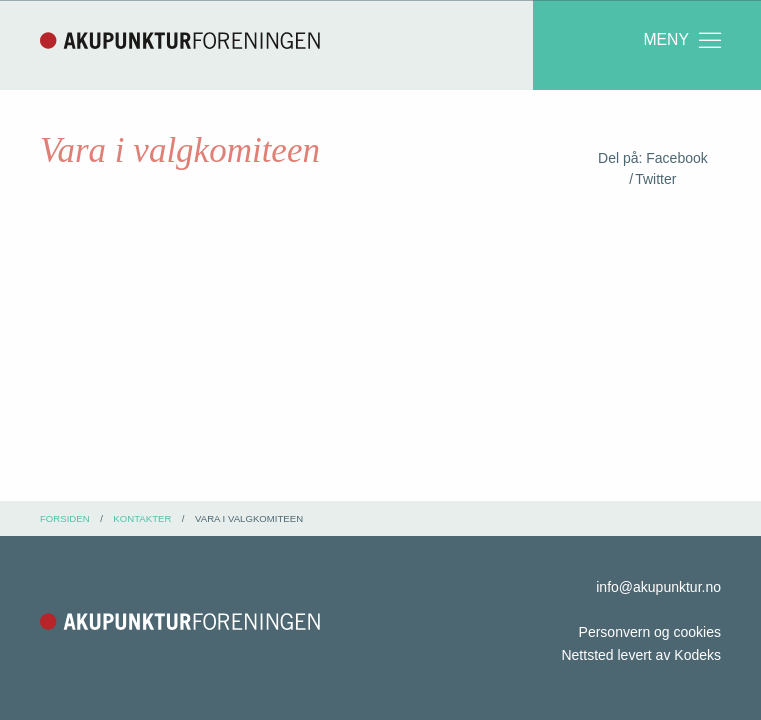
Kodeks (697, 655)
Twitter (655, 179)
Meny (683, 40)
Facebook (676, 158)
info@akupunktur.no (658, 587)
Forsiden (65, 518)
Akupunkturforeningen (180, 40)
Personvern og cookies (650, 632)
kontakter (142, 518)
